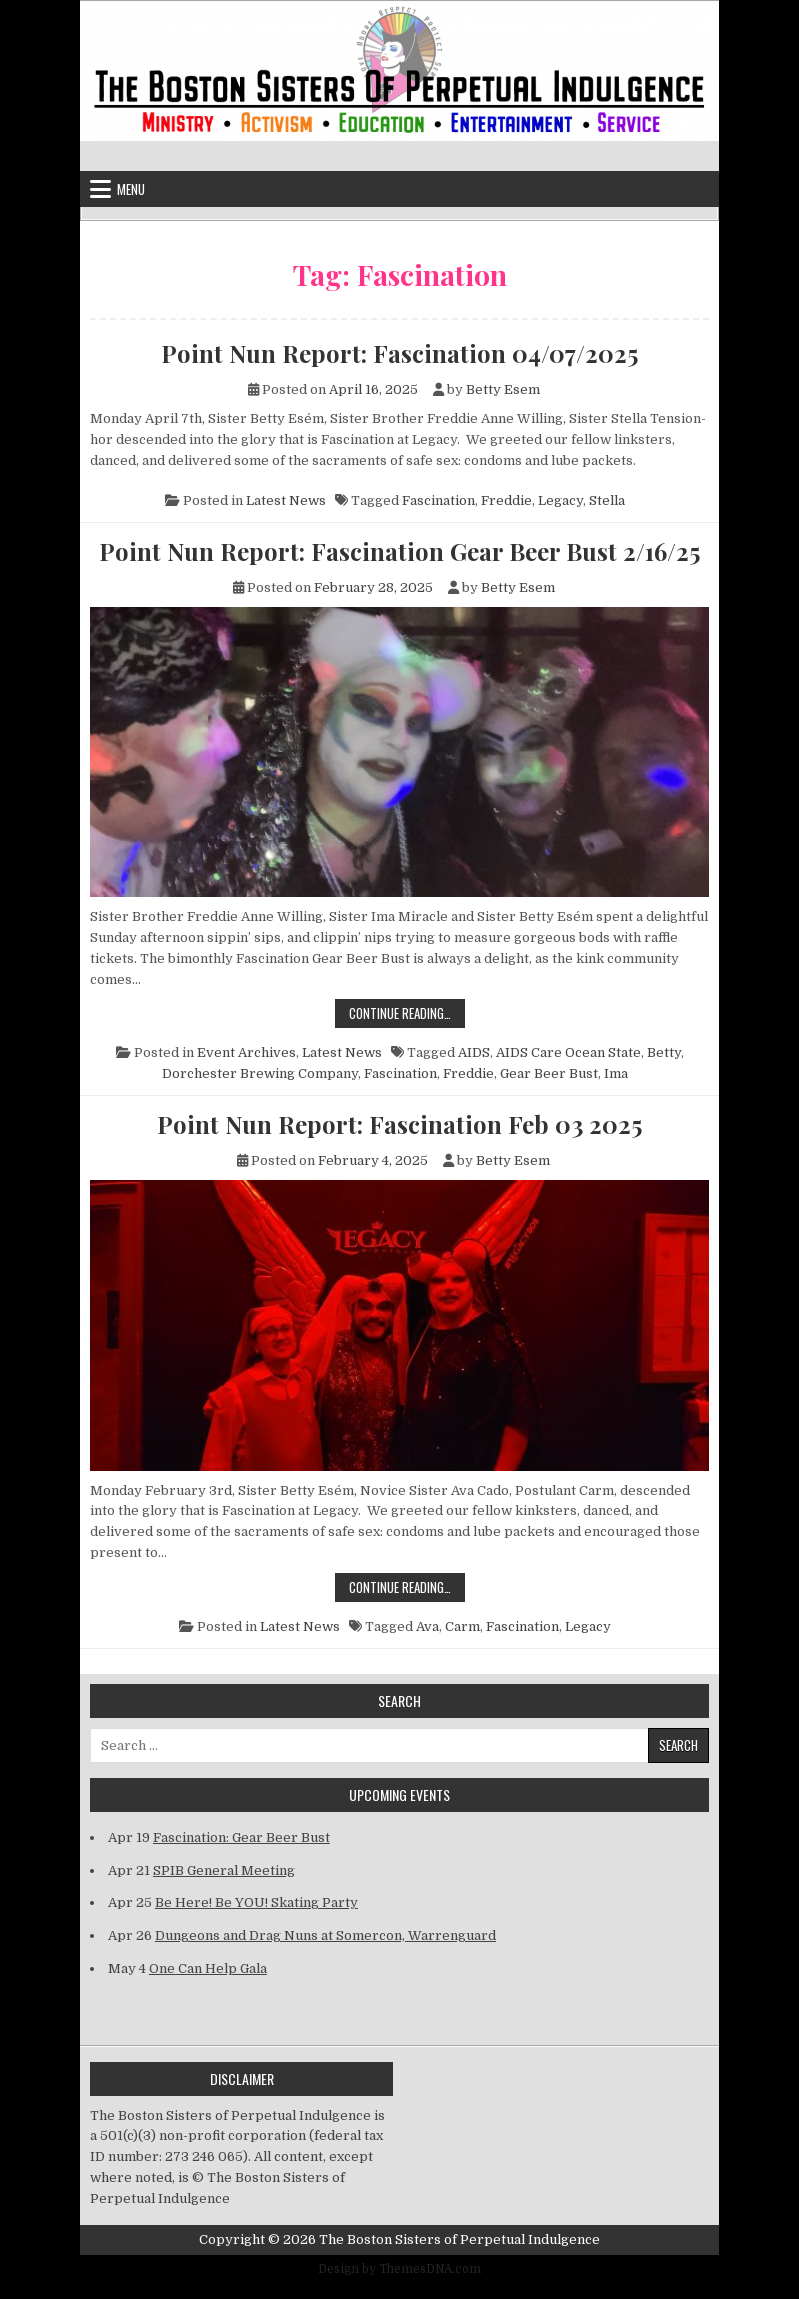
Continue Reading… (407, 1012)
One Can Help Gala (208, 1968)
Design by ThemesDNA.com (399, 2269)
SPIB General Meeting (224, 1870)
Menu (131, 189)
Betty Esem (503, 389)
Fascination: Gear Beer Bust (241, 1837)
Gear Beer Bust (549, 1073)
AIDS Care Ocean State (568, 1052)
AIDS (474, 1052)
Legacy (560, 500)
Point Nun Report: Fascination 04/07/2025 (399, 353)
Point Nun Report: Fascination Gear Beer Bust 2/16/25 (399, 551)
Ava (427, 1626)
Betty (664, 1052)
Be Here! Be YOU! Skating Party (256, 1902)
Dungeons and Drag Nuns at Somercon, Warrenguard (325, 1935)
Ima (616, 1073)
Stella (607, 500)
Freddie (506, 500)
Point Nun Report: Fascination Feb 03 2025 (399, 1124)
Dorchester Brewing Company (260, 1073)
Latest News (286, 500)
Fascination (438, 500)
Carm (462, 1626)
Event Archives (246, 1052)
